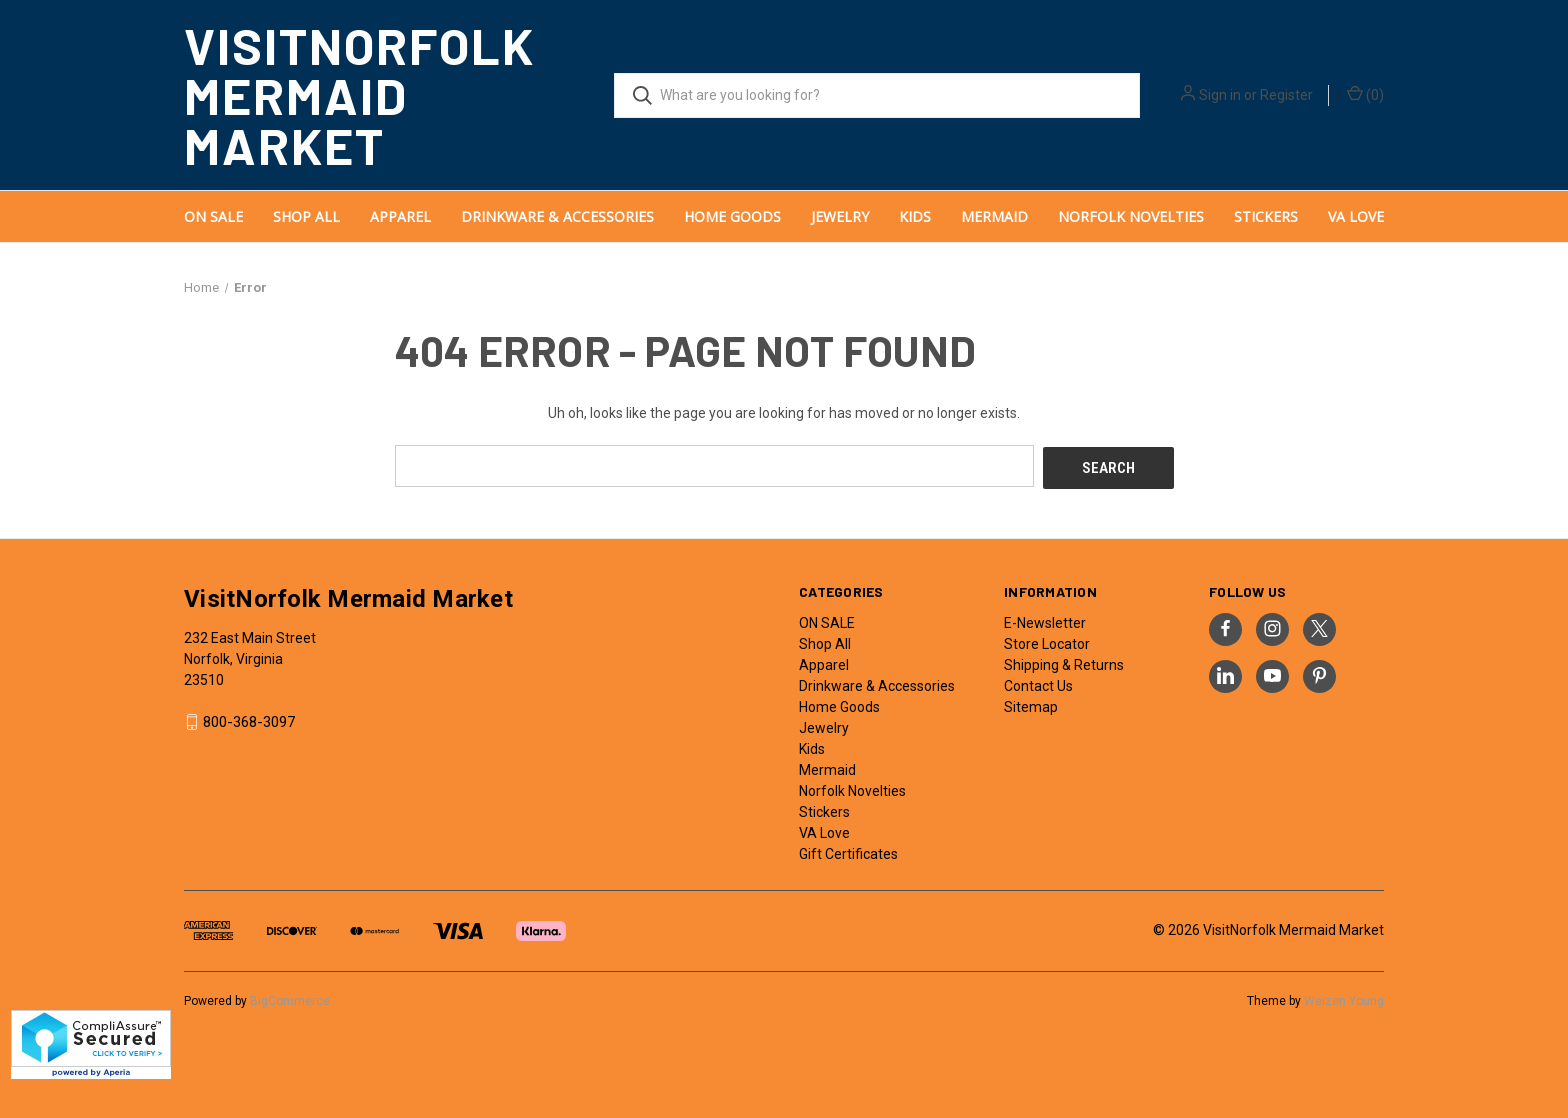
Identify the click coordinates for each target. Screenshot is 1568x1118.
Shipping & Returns (1064, 662)
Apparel (400, 216)
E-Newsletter (1045, 620)
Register (1286, 95)
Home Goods (732, 216)
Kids (915, 216)
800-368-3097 (249, 720)
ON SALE (213, 216)
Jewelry (840, 216)
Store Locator (1047, 641)
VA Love (1356, 216)
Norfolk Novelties (1131, 216)
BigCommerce (290, 998)
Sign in (1220, 95)
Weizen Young (1344, 998)
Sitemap (1031, 704)
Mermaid (994, 216)
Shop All (306, 216)
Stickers (1266, 216)
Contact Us (1038, 683)
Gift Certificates (848, 851)
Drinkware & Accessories (557, 216)
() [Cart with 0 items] (1365, 94)
